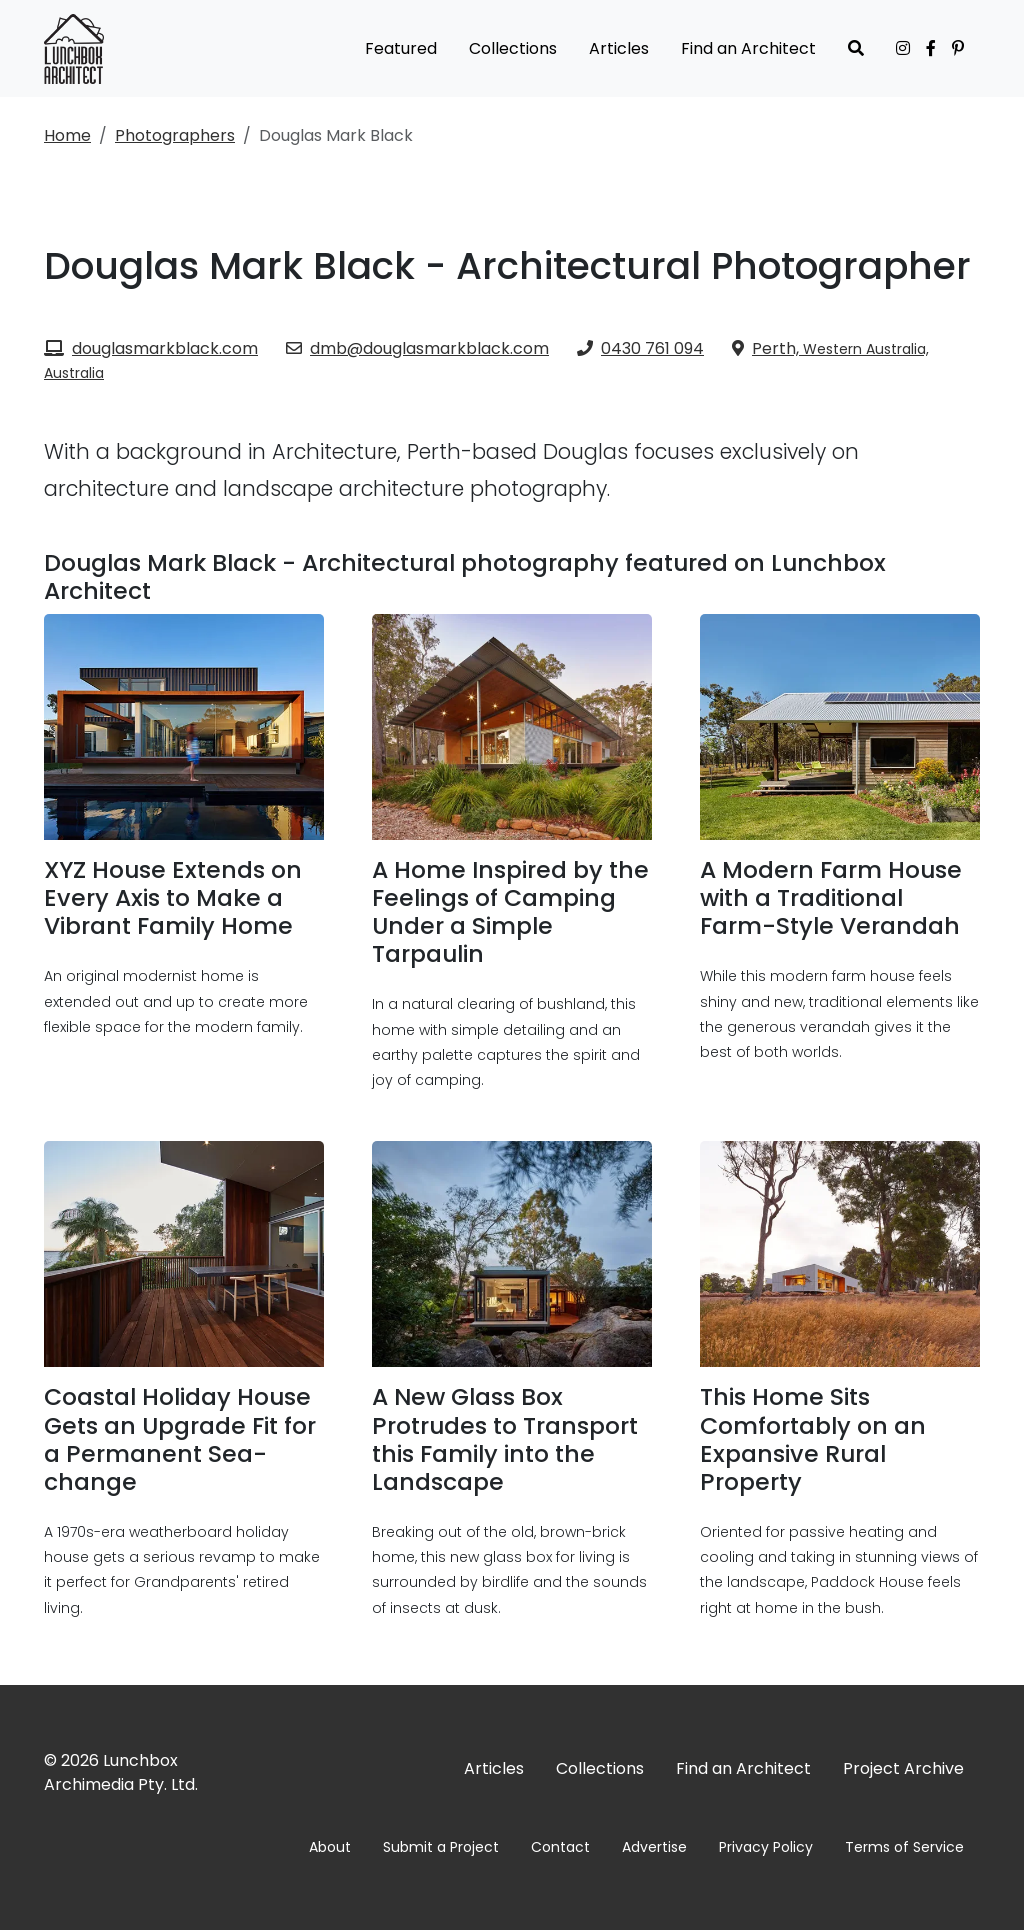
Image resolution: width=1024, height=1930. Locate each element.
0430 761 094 (640, 348)
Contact (560, 1847)
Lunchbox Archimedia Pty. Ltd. (121, 1772)
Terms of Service (904, 1847)
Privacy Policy (766, 1847)
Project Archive (903, 1768)
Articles (619, 48)
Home (67, 135)
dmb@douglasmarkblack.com (417, 348)
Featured (401, 48)
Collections (513, 48)
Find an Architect (748, 48)
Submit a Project (441, 1847)
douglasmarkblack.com (151, 348)
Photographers (175, 135)
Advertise (654, 1847)
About (330, 1847)
